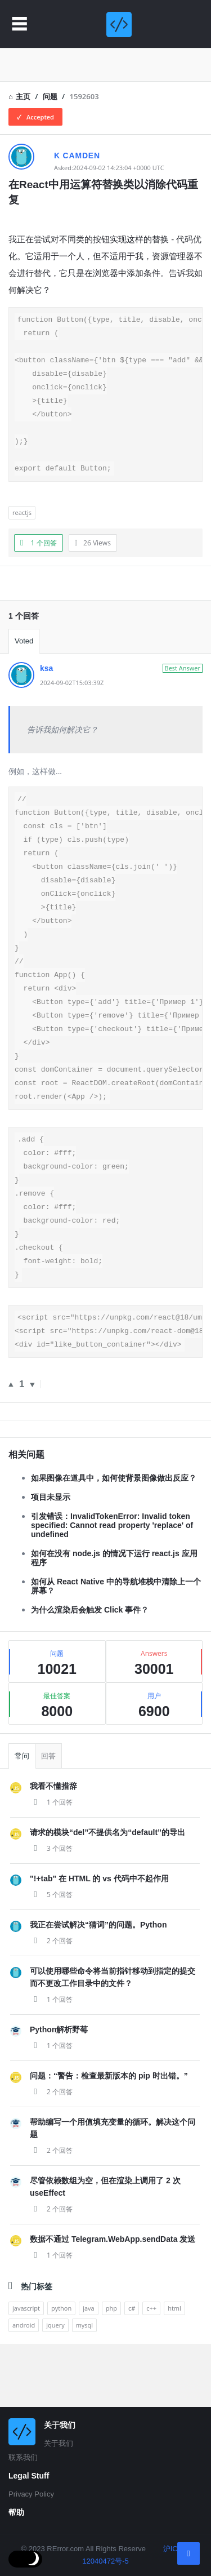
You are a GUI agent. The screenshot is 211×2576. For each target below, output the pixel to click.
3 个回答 (51, 1910)
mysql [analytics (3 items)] (84, 2387)
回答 (48, 1818)
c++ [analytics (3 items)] (151, 2370)
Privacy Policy (31, 2494)
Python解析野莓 (59, 2091)
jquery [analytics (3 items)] (55, 2387)
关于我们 (58, 2443)
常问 (22, 1818)
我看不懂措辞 (53, 1848)
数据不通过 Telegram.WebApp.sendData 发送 (112, 2301)
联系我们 (23, 2457)
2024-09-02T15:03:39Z (72, 703)
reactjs (22, 532)
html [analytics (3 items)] (174, 2370)
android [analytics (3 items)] (23, 2387)
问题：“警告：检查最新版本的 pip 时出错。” (109, 2137)
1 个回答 (51, 1864)
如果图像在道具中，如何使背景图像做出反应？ (113, 1539)
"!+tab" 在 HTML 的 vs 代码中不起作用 (99, 1940)
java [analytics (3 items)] (89, 2370)
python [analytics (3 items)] (61, 2370)
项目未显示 (50, 1559)
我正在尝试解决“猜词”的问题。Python (98, 1986)
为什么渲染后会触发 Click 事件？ (90, 1671)
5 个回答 (51, 1956)
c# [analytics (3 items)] (131, 2370)
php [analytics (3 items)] (111, 2370)
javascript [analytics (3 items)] (26, 2370)
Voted (24, 661)
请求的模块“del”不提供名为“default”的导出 (107, 1894)
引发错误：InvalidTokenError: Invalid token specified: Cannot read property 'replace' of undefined (112, 1587)
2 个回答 (51, 2002)
